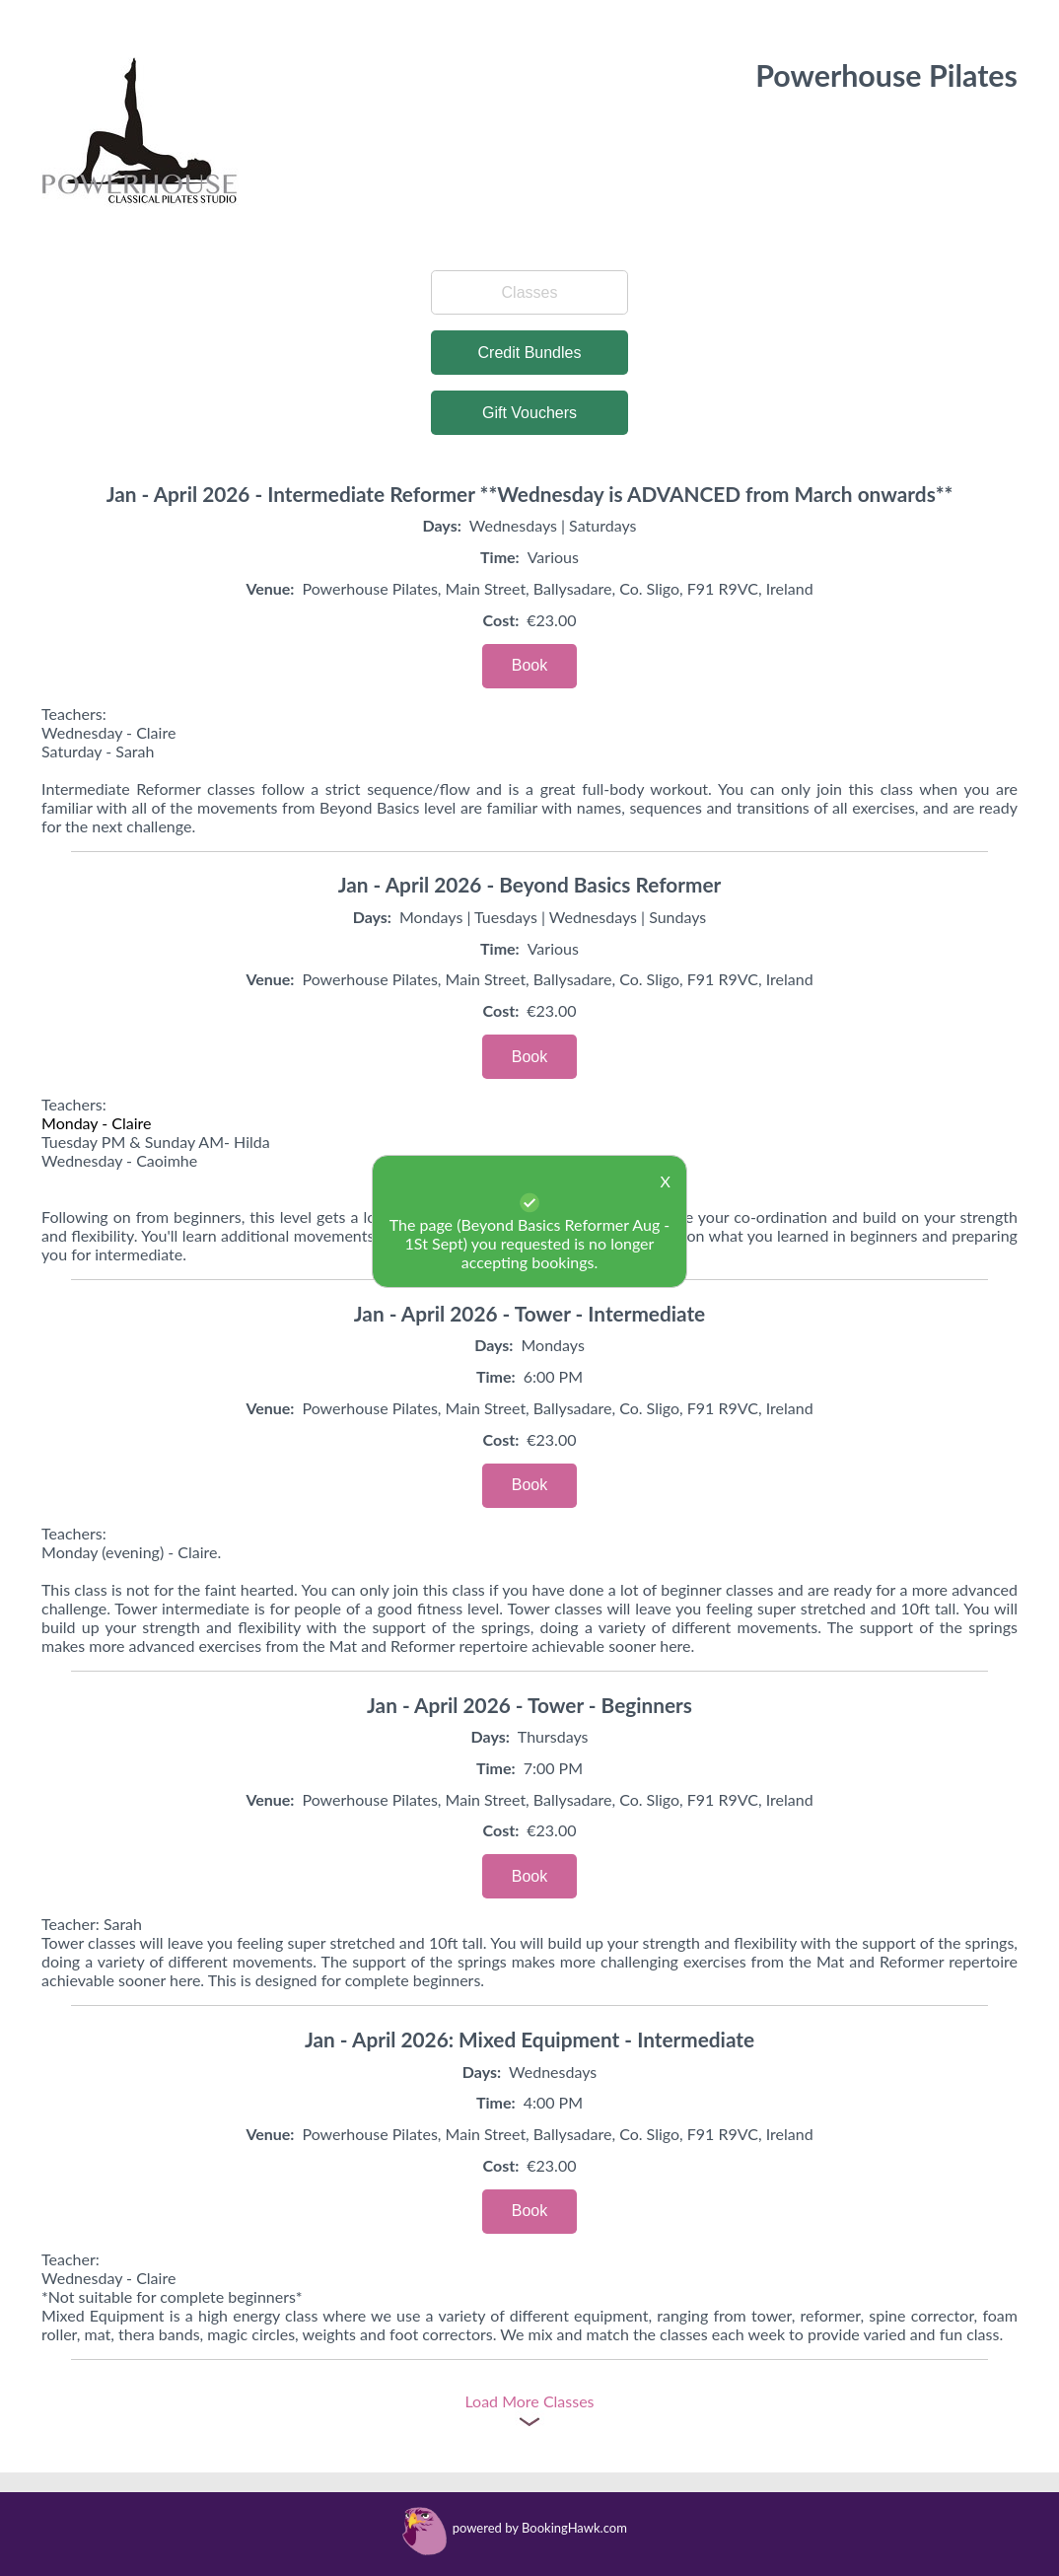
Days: (442, 525)
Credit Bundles (530, 352)
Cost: (501, 619)
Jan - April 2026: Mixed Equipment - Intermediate (529, 2039)
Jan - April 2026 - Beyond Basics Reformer (530, 884)
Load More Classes (529, 2401)
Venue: (270, 588)
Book (529, 665)
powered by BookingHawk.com (540, 2528)
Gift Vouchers (529, 412)
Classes (530, 292)
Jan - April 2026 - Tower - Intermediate (529, 1313)
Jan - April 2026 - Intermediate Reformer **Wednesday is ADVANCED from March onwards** (529, 493)
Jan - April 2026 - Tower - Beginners (529, 1704)
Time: (500, 556)
